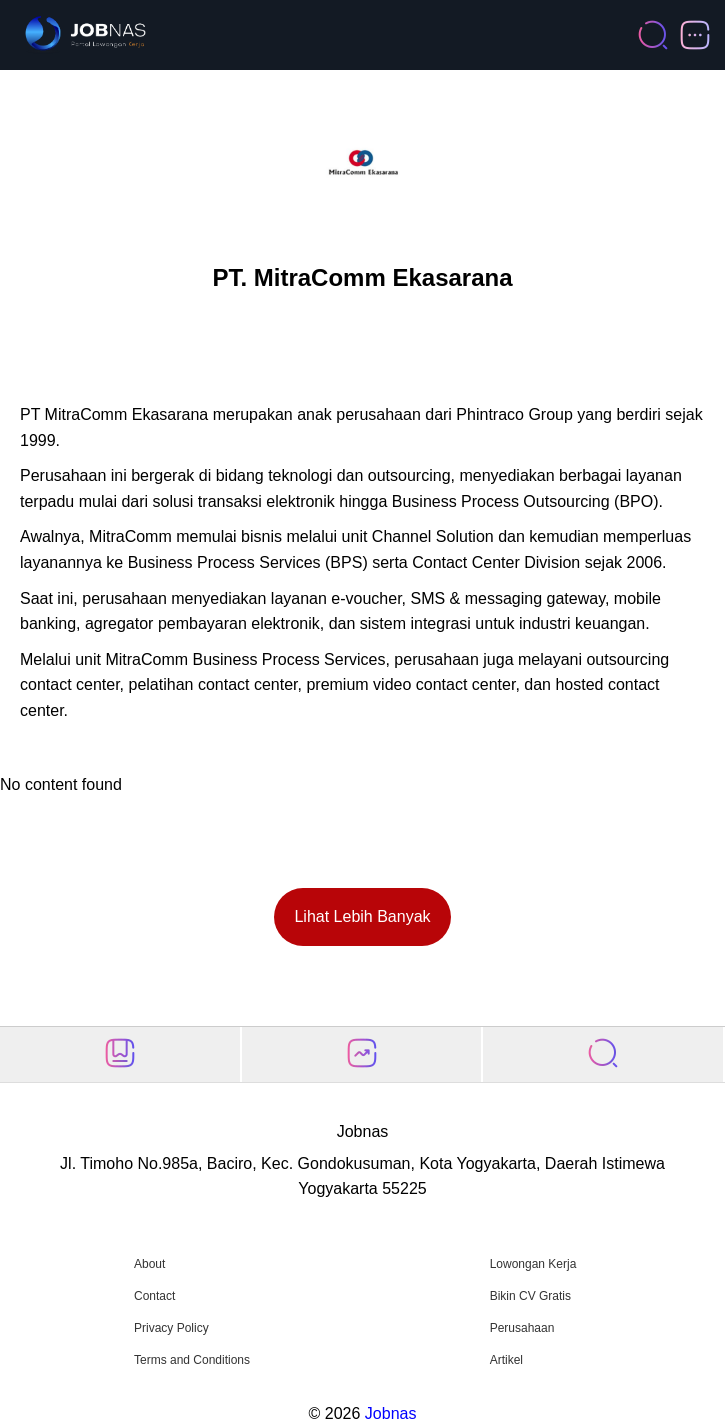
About (149, 1264)
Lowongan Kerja (533, 1264)
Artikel (506, 1360)
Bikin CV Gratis (530, 1296)
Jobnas (391, 1413)
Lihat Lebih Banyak (362, 916)
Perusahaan (522, 1328)
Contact (154, 1296)
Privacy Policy (171, 1328)
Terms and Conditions (192, 1360)
